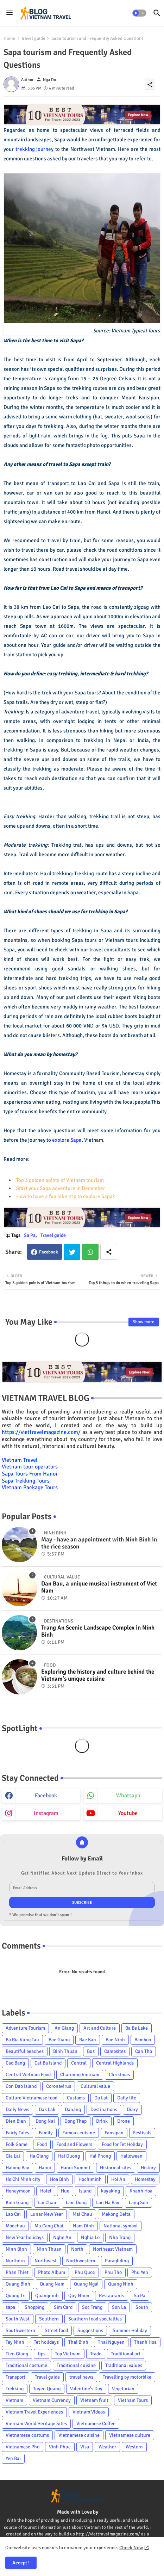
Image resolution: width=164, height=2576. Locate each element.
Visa (84, 2447)
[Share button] (108, 1252)
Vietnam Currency (52, 2400)
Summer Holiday (130, 2330)
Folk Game (16, 2144)
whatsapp (128, 1795)
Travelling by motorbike (127, 2377)
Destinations (103, 2109)
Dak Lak (47, 2109)
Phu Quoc (85, 2272)
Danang (73, 2109)
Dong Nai (45, 2121)
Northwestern (80, 2261)
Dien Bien (16, 2121)
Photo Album (51, 2272)
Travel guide (33, 38)
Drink (102, 2121)
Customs (76, 2098)
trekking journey (34, 149)
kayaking (110, 2191)
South (141, 2307)
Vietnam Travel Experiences (34, 2412)
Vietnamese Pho (22, 2447)
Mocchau (15, 2226)
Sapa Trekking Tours (26, 1480)
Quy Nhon (78, 2296)
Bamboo (142, 2040)
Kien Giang (17, 2203)
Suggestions (90, 2330)
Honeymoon (18, 2191)
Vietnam (14, 2400)
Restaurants (111, 2296)
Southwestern (20, 2330)
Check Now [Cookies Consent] (131, 2548)
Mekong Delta (116, 2214)
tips (41, 2354)
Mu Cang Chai (48, 2226)
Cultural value (95, 2086)
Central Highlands (115, 2063)
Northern (15, 2261)
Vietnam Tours (133, 2400)
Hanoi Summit (75, 2168)
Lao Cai (13, 2214)
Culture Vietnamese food (31, 2098)
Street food (56, 2330)
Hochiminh (90, 2179)
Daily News (17, 2109)
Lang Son (138, 2203)
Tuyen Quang (47, 2389)
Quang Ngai (86, 2284)
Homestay (145, 2179)
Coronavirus (58, 2086)
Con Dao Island (21, 2086)
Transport (15, 2377)
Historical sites (115, 2168)
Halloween (131, 2156)
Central (79, 2063)
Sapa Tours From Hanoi (29, 1473)
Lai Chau (47, 2203)
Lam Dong (76, 2203)
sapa (10, 2307)
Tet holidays (46, 2342)
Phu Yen (139, 2272)
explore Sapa (67, 1140)
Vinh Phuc (60, 2447)
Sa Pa (30, 1235)
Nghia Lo (90, 2237)
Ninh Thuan (49, 2249)
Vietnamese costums (27, 2435)
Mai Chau (82, 2214)
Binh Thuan (65, 2051)
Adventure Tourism (25, 2028)
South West (18, 2319)
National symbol (120, 2226)
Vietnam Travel (20, 1460)
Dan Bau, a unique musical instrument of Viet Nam (99, 1587)
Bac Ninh (115, 2040)
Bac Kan (87, 2040)
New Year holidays (25, 2237)
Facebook (48, 1252)
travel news (81, 2377)
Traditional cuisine (76, 2365)
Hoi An (118, 2179)
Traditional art (125, 2354)
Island (85, 2191)
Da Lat (101, 2098)
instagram (46, 1813)
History (148, 2168)
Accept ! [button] (21, 2563)
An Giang (64, 2028)
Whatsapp (90, 1252)
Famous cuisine (78, 2133)
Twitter (72, 1252)
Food (42, 2144)
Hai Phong (100, 2156)
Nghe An (62, 2237)
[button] (139, 13)
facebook (46, 1795)
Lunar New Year (46, 2214)
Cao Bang (15, 2063)
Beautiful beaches (25, 2051)
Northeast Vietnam (113, 2249)
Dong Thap (75, 2121)
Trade (95, 2354)
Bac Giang (59, 2040)
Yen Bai (13, 2458)
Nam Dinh (83, 2226)
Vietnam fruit (94, 2400)
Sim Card (63, 2307)
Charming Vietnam (79, 2075)
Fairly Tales (17, 2133)
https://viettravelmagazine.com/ (41, 1432)
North (77, 2249)
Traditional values (123, 2365)
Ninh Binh (16, 2249)
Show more (143, 1322)
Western (134, 2447)
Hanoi (45, 2168)
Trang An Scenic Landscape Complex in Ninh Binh (97, 1631)
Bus (91, 2051)
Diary (132, 2109)
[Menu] (9, 13)
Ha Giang (39, 2156)
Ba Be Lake (136, 2028)
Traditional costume (26, 2365)
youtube (128, 1813)
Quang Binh (18, 2284)
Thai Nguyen (111, 2342)
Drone (123, 2121)
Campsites (115, 2051)
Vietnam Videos (88, 2412)
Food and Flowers (74, 2144)
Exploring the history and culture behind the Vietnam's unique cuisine (97, 1675)
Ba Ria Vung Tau (22, 2040)
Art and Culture (99, 2028)
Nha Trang (120, 2237)
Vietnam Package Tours (30, 1487)
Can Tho (143, 2051)
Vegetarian (123, 2389)
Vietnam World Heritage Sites (36, 2424)
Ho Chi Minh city (23, 2179)
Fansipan (114, 2133)
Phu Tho (113, 2272)
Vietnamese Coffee (95, 2424)
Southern (49, 2319)
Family (46, 2133)
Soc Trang (92, 2307)
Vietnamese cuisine (79, 2435)
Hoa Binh (59, 2179)
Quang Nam (52, 2284)
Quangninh (47, 2296)
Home (9, 38)
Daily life (126, 2098)
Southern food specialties (95, 2319)
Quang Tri (16, 2296)
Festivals (142, 2133)
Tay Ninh (15, 2342)
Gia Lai (13, 2156)
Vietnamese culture (129, 2435)
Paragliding (117, 2261)
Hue (65, 2191)
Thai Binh (78, 2342)
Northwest (45, 2261)
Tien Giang (17, 2354)
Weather (107, 2447)
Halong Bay (17, 2168)
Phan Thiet (17, 2272)
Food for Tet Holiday (122, 2144)
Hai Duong (69, 2156)
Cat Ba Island (48, 2063)
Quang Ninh (120, 2284)
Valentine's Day (86, 2389)
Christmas (119, 2075)
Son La (119, 2307)
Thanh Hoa (145, 2342)
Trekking (15, 2389)
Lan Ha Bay (107, 2203)
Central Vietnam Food (28, 2075)
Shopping (34, 2307)
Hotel (45, 2191)
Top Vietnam (68, 2354)
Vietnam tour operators (30, 1466)
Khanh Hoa (141, 2191)
